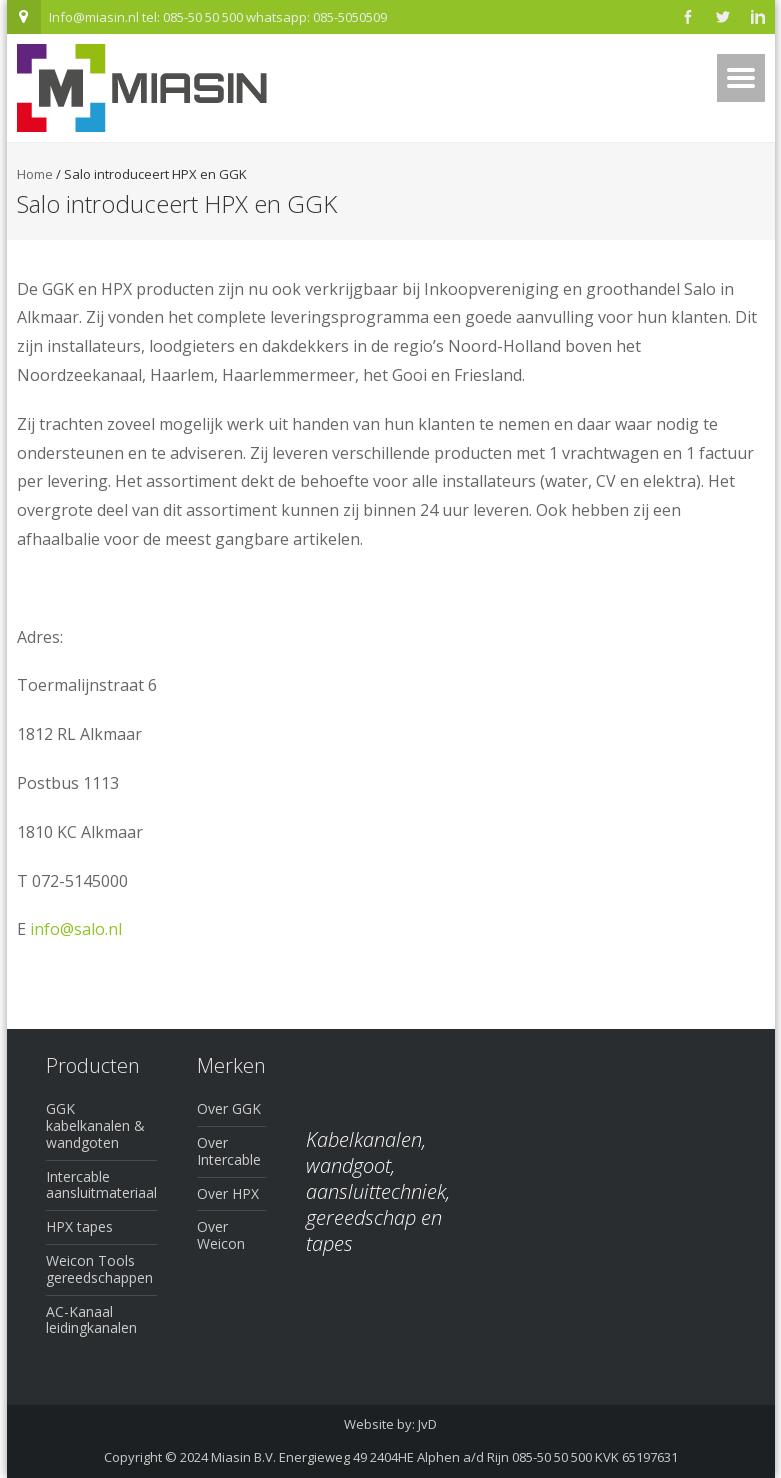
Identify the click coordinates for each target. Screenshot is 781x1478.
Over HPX (228, 1193)
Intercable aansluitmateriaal (101, 1185)
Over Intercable (229, 1151)
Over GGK (229, 1108)
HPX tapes (79, 1226)
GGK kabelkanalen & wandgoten (95, 1125)
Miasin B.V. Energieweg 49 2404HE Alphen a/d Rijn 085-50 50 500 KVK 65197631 (444, 1457)
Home (35, 174)
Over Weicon (221, 1235)
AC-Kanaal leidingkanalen (91, 1320)
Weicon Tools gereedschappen (99, 1269)
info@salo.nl (76, 929)
